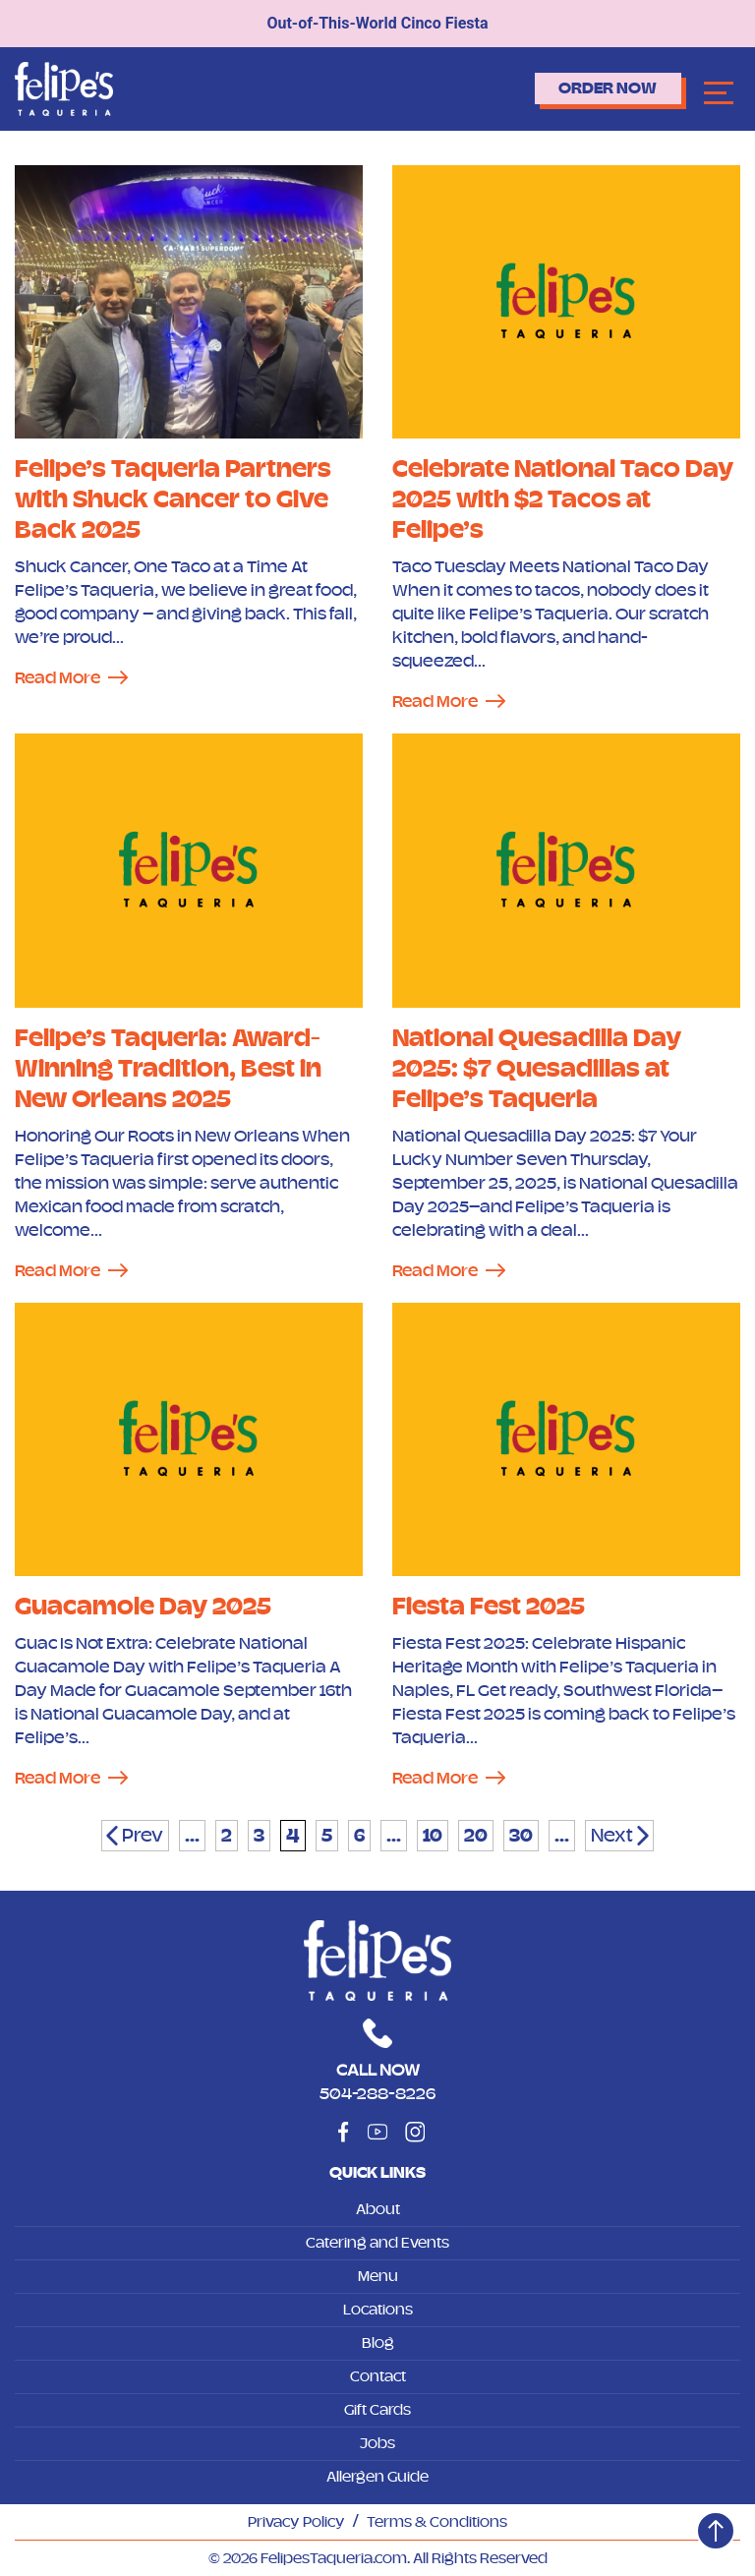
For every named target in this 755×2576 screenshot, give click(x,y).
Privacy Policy (296, 2522)
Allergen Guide (377, 2477)
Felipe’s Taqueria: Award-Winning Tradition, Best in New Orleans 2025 (168, 1068)
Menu (378, 2276)
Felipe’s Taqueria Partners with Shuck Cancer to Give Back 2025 (173, 499)
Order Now (607, 88)
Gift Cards (377, 2410)
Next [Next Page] (612, 1835)
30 (521, 1835)
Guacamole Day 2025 (143, 1606)
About (378, 2209)
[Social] (343, 2131)
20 (476, 1835)
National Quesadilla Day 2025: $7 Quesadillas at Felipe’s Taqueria (536, 1068)
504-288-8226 (377, 2093)
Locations (378, 2309)
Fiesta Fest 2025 (488, 1606)
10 (432, 1835)
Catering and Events (377, 2243)
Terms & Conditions (437, 2522)
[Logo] (64, 88)
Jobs (377, 2443)
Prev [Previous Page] (142, 1835)
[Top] (715, 2530)
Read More (57, 677)
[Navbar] (718, 92)
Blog (378, 2343)
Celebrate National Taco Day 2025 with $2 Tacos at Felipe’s (562, 499)
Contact (378, 2376)
